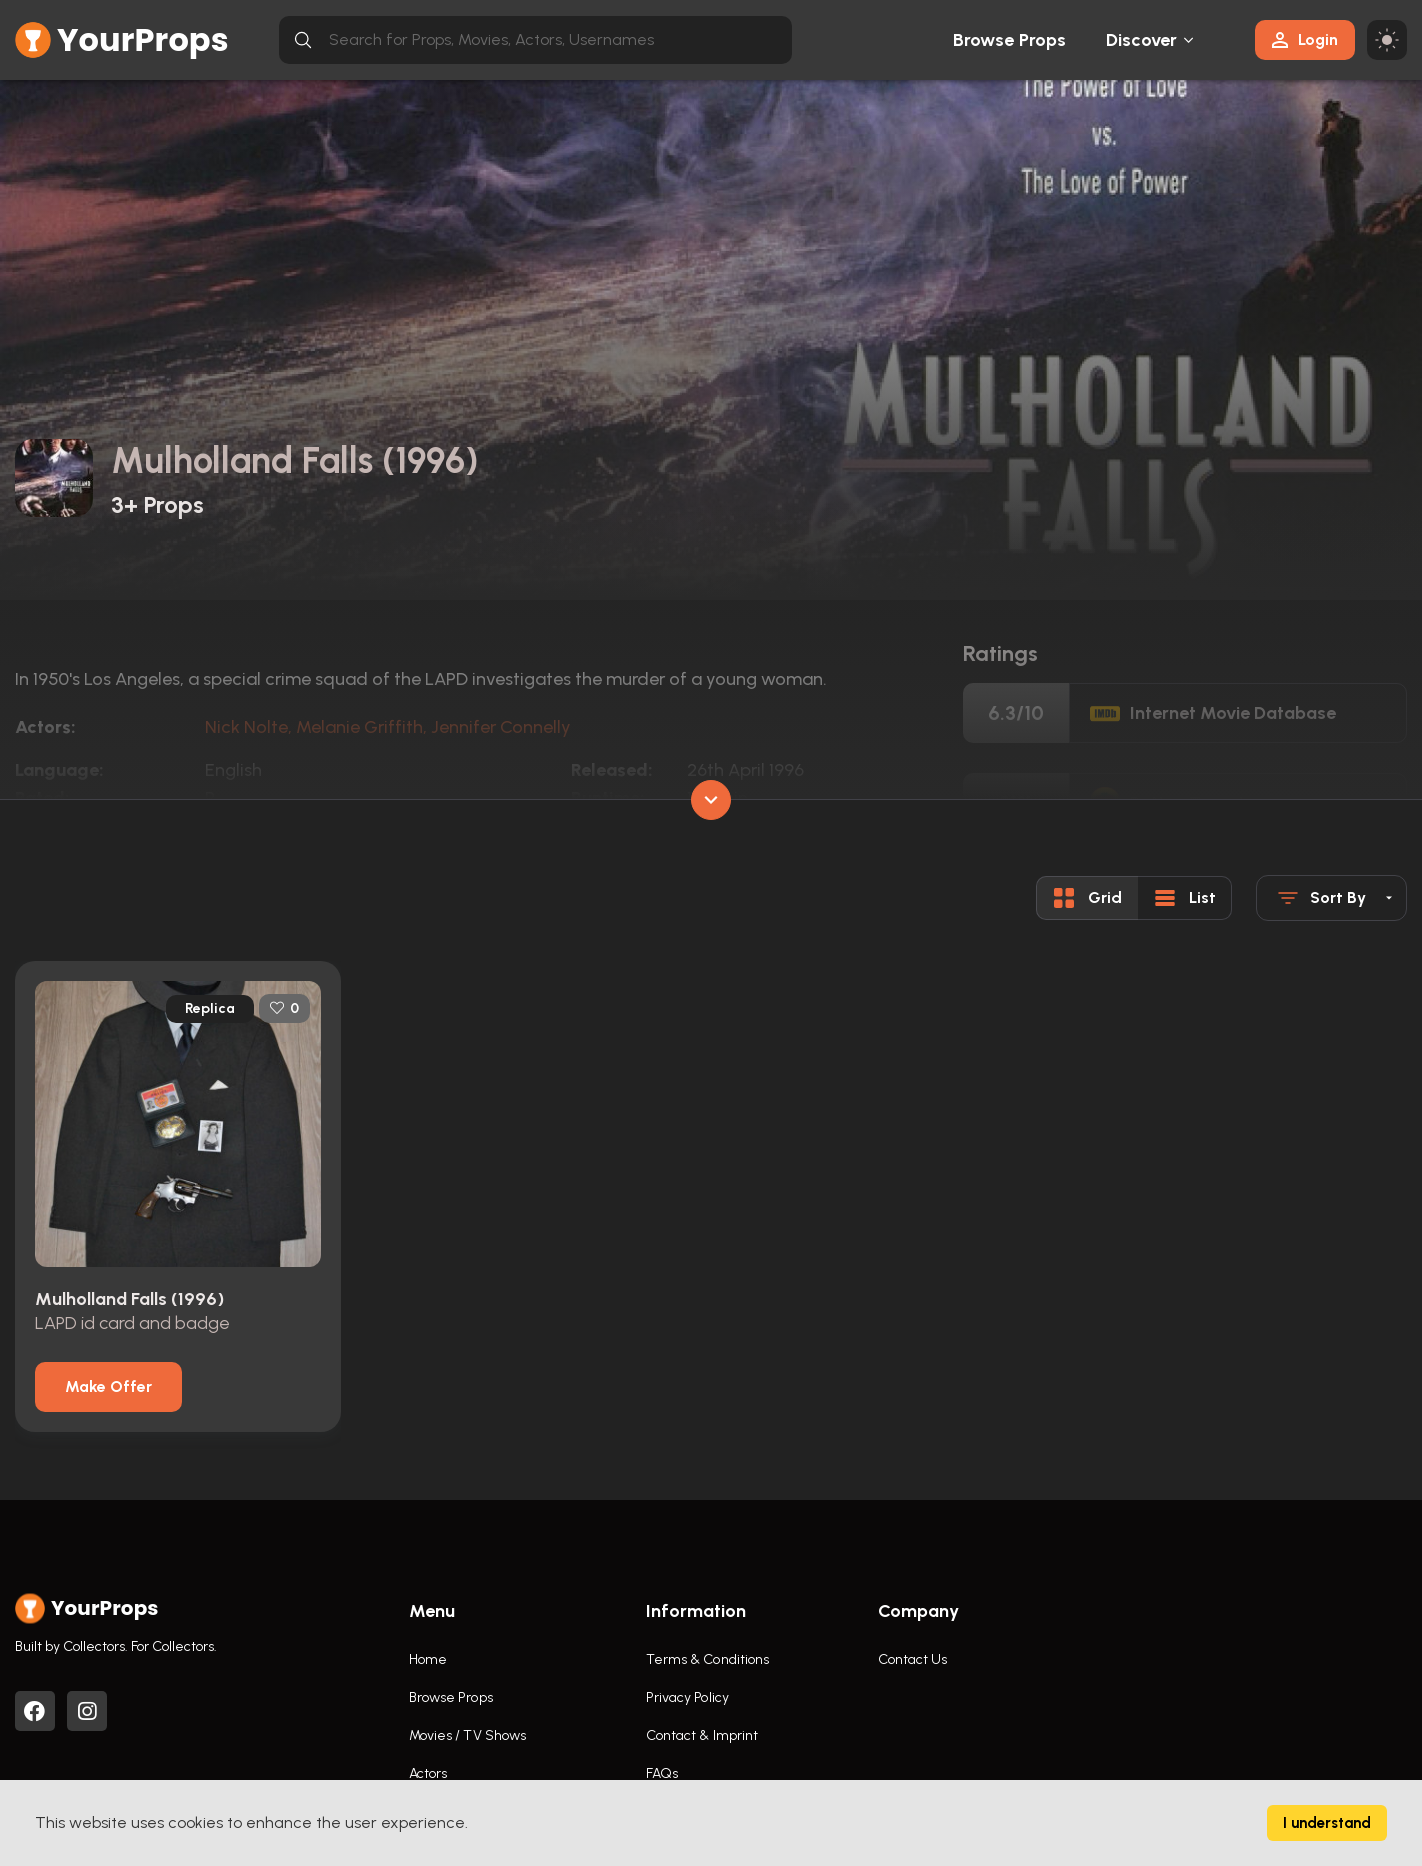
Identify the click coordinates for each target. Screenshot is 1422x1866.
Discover (1142, 40)
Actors (428, 1773)
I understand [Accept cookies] (1327, 1823)
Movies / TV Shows (468, 1735)
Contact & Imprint (702, 1735)
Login (1305, 39)
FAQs (662, 1773)
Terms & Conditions (708, 1659)
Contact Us (913, 1659)
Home (428, 1659)
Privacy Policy (687, 1697)
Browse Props (1009, 40)
